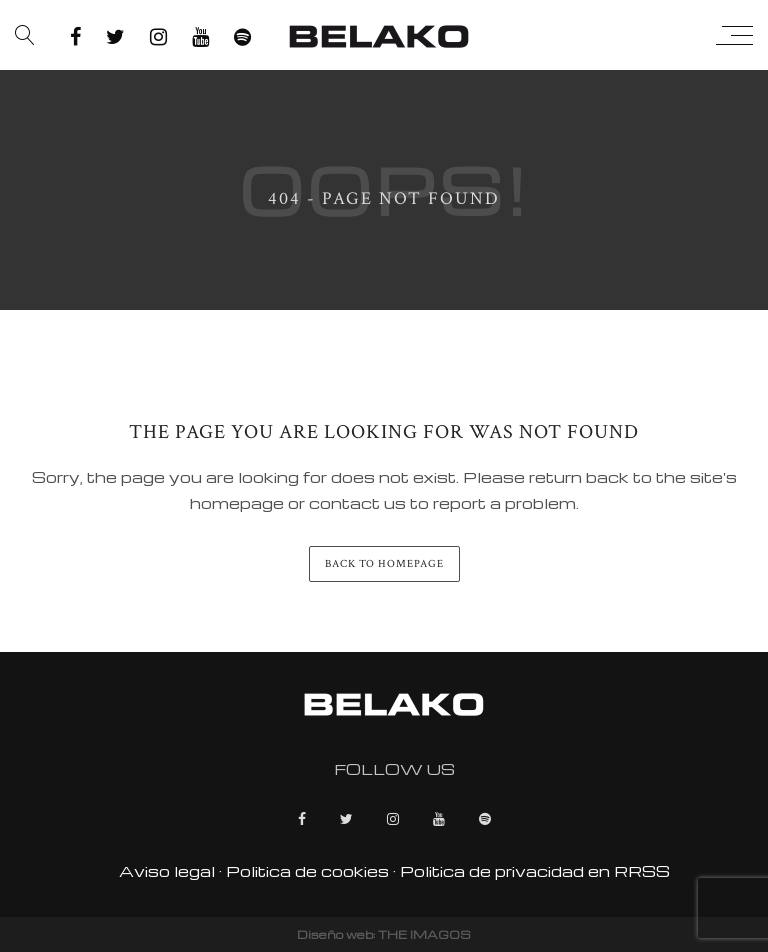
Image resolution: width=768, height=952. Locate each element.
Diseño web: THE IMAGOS (384, 934)
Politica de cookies (307, 871)
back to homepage (384, 564)
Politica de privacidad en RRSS (535, 871)
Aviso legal (167, 871)
